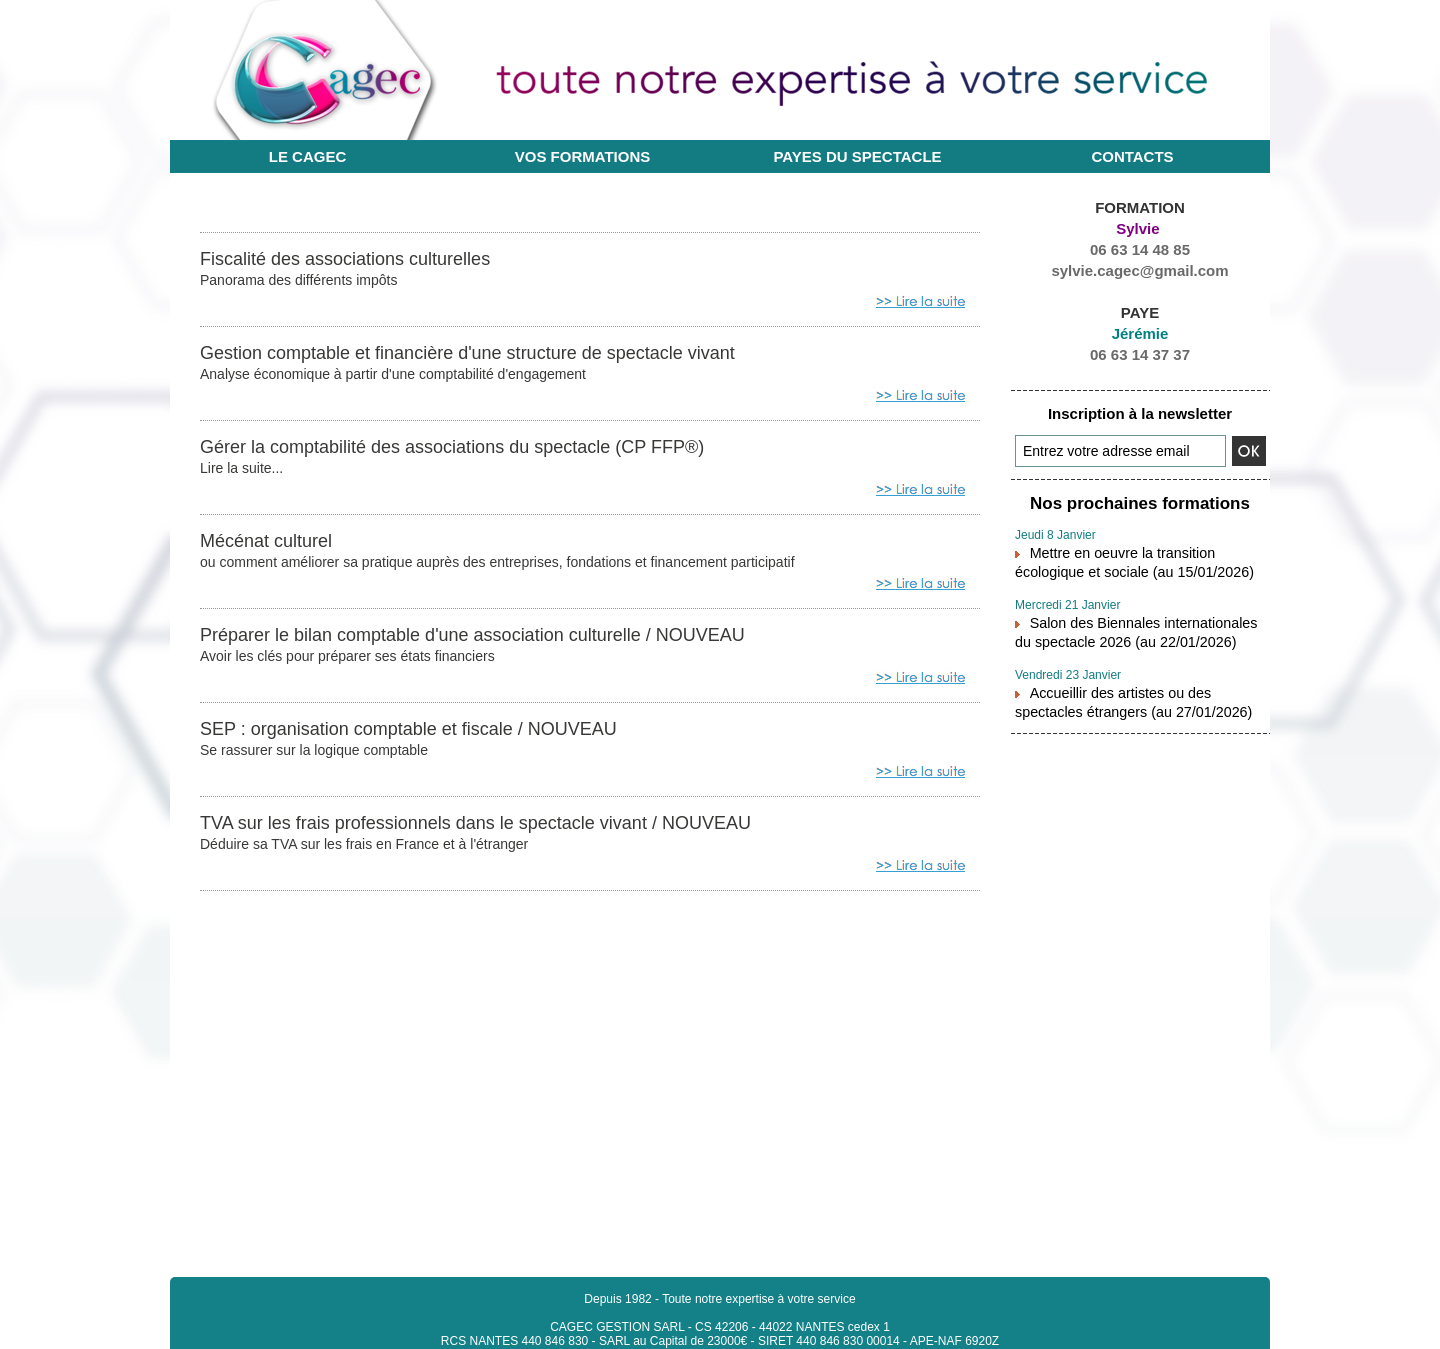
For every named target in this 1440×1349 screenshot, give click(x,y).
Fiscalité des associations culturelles (361, 259)
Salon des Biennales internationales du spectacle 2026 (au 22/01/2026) (1134, 623)
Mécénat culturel (273, 544)
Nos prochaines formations (1140, 502)
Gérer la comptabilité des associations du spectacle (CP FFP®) (480, 449)
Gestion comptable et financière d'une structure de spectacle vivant (497, 354)
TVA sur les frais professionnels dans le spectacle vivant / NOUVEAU (506, 829)
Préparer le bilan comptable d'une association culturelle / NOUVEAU (502, 639)
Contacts (1132, 156)
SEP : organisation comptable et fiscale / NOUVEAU (431, 734)
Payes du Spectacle (857, 156)
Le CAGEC (308, 156)
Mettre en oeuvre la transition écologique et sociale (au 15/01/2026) (1140, 557)
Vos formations (583, 156)
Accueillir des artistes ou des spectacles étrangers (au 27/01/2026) (1137, 689)
